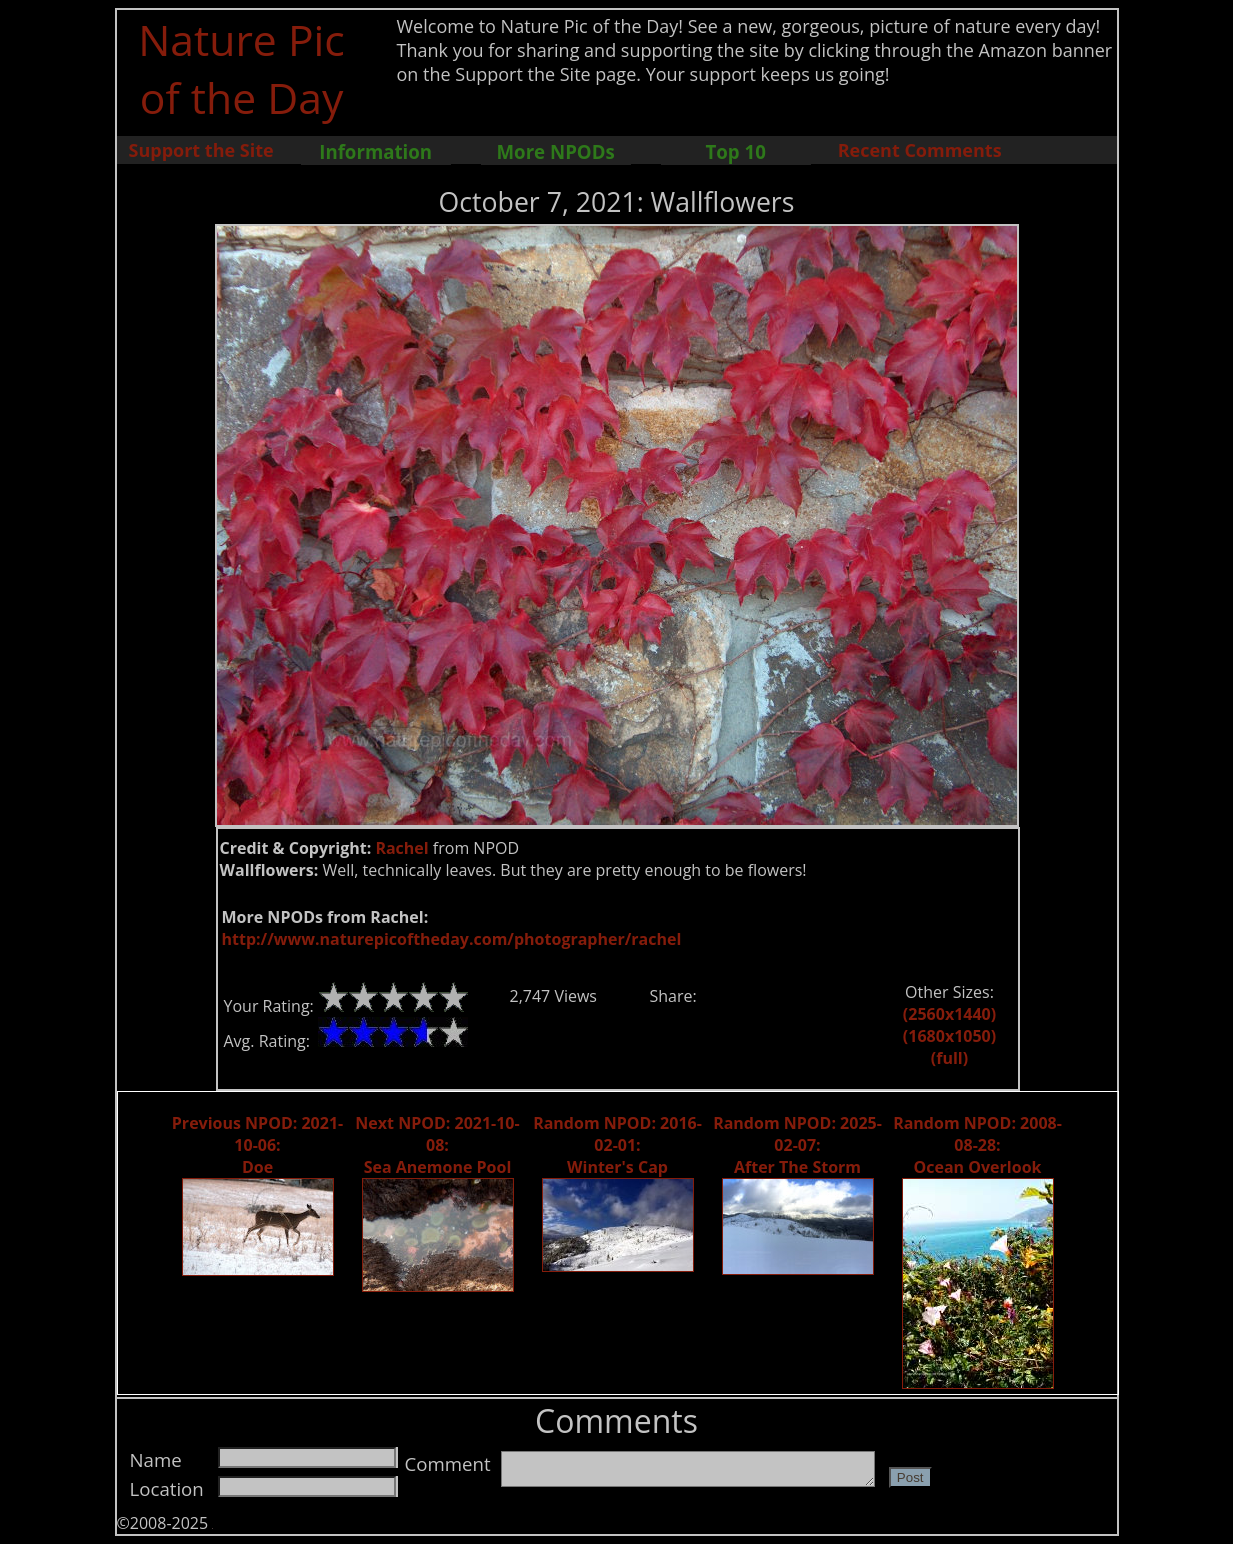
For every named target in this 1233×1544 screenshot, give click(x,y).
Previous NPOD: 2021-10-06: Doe (257, 1145)
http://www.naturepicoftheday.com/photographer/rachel (452, 939)
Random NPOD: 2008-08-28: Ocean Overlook (977, 1145)
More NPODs (556, 151)
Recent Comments (920, 150)
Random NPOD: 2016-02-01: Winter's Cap (617, 1145)
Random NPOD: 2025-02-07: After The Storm (797, 1145)
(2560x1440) (949, 1014)
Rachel (401, 848)
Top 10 (735, 151)
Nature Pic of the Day (241, 68)
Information (375, 151)
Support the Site (201, 150)
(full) (949, 1058)
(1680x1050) (949, 1036)
